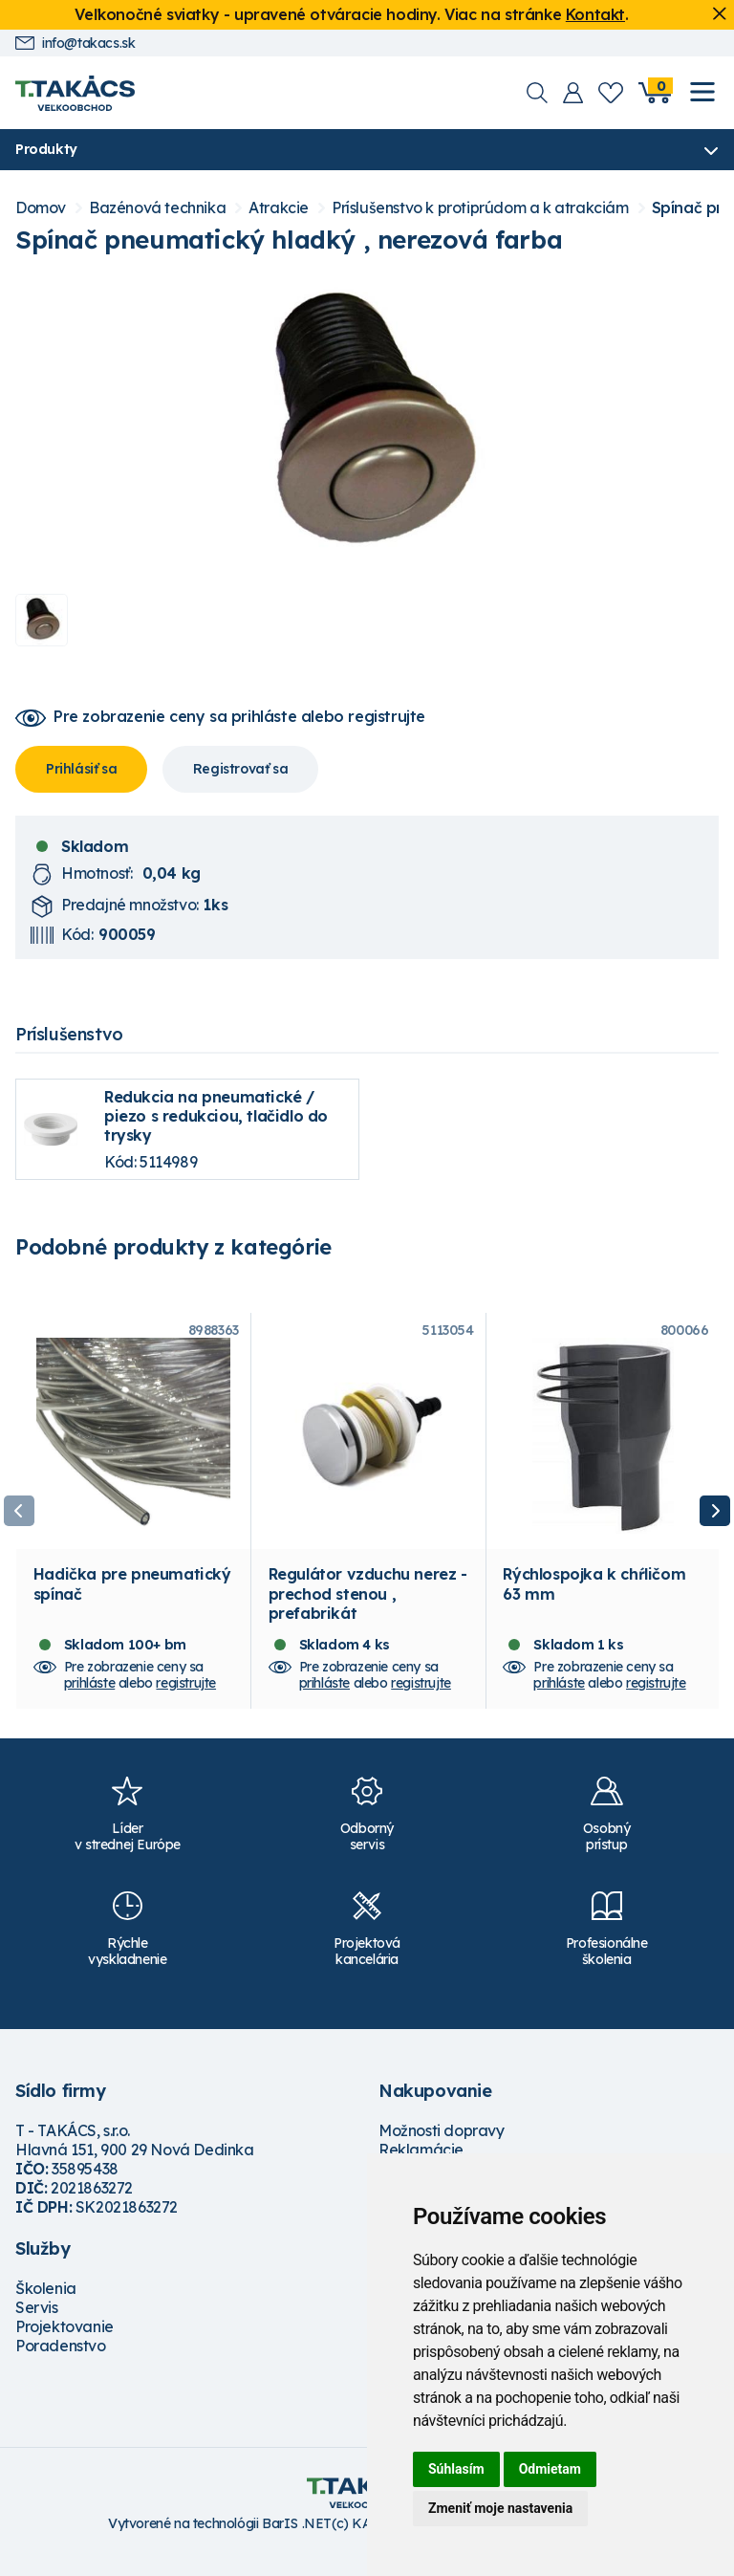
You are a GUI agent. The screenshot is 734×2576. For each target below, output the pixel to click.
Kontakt (595, 14)
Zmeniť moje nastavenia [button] (500, 2508)
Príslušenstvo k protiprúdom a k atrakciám (480, 209)
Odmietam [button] (550, 2469)
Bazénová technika (157, 209)
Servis (36, 2326)
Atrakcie (278, 209)
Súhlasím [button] (456, 2469)
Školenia (45, 2307)
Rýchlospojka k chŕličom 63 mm (594, 1602)
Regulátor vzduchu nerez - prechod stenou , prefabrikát (368, 1612)
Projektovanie (64, 2345)
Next (715, 1521)
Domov (40, 209)
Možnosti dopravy (441, 2149)
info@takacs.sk (75, 43)
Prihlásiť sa (81, 769)
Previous (19, 1521)
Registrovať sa (240, 769)
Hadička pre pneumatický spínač (132, 1602)
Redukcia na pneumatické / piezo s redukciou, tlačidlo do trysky (216, 1117)
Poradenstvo (60, 2364)
